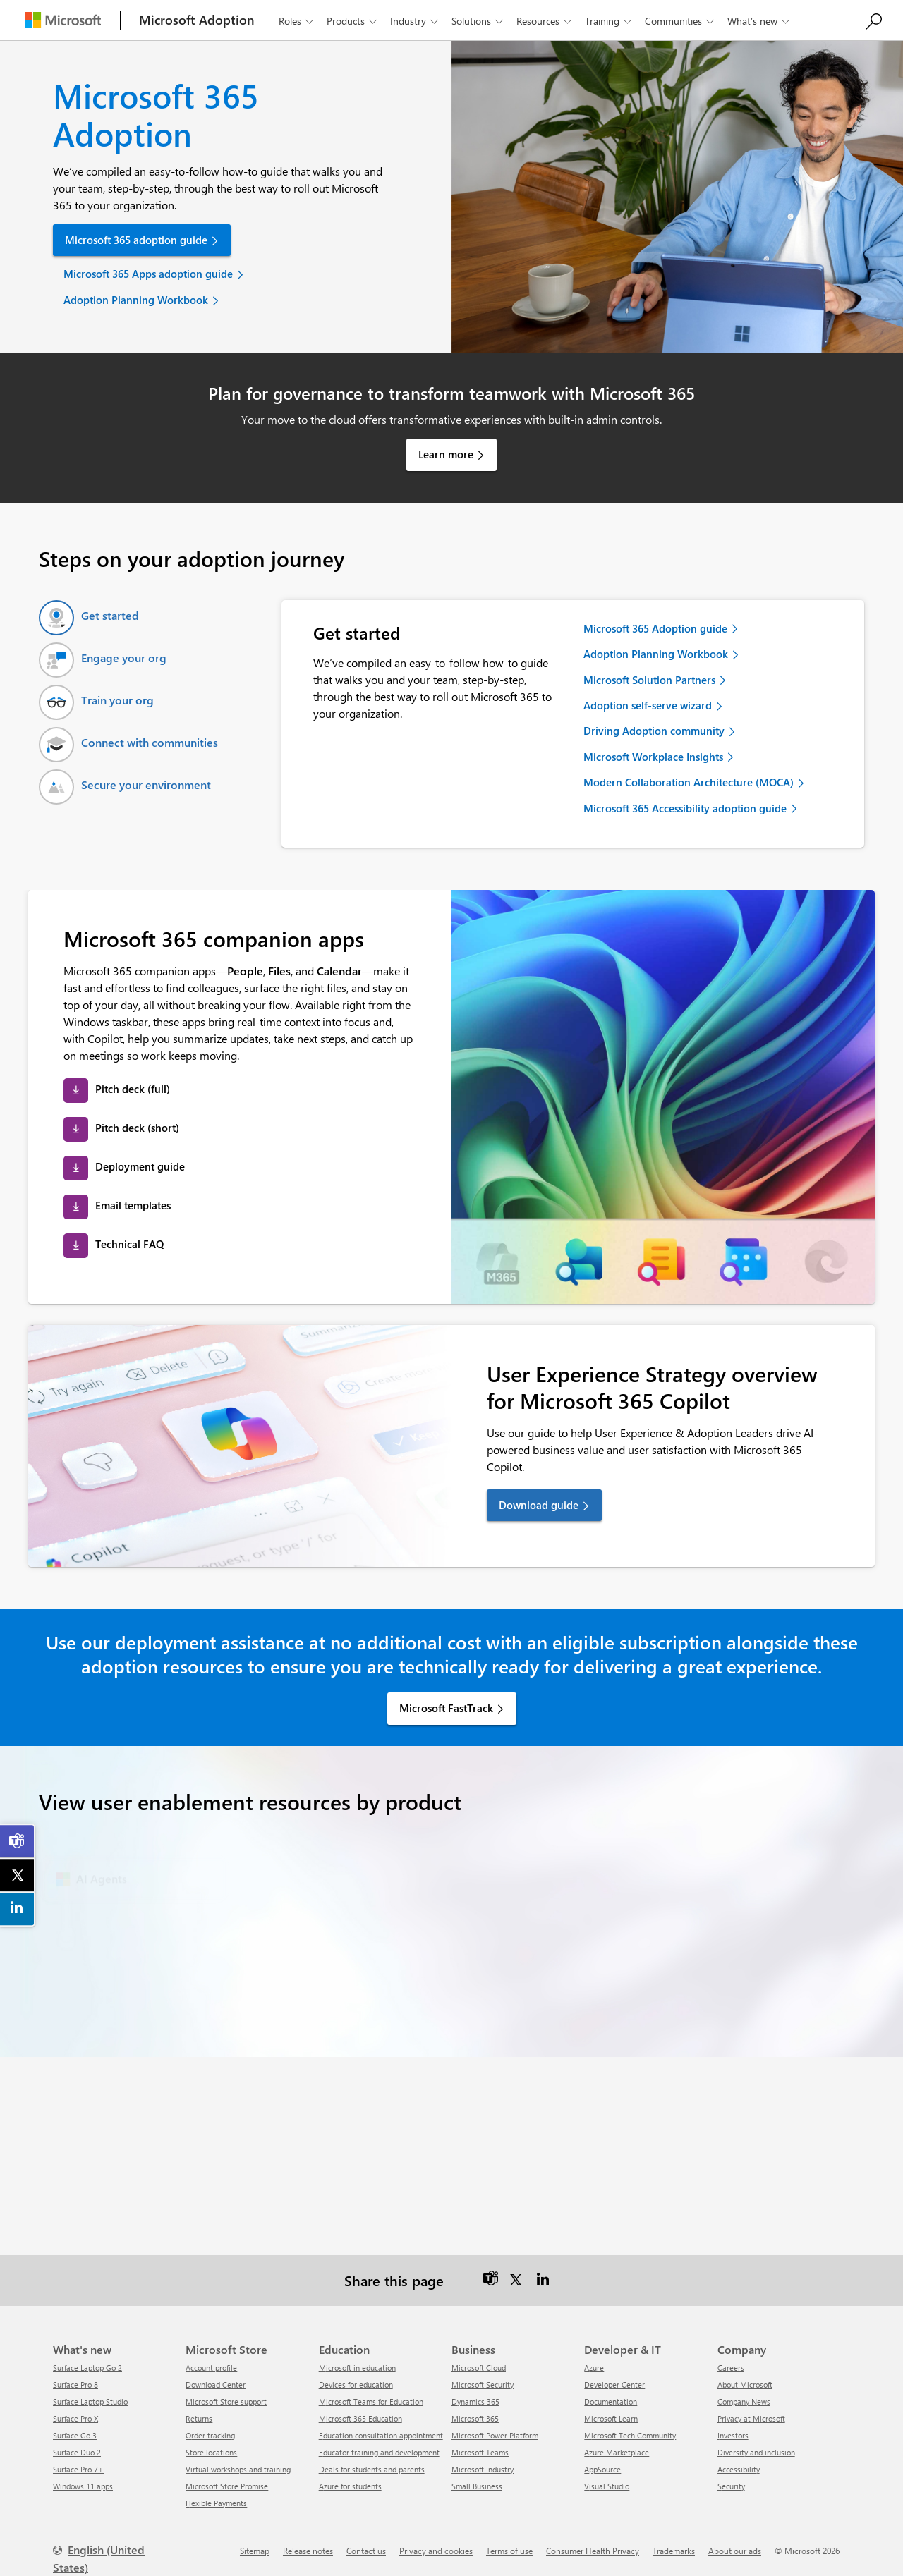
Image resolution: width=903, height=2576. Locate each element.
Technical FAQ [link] (129, 1244)
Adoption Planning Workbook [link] (135, 300)
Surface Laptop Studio (90, 2401)
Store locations (211, 2452)
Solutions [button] (479, 21)
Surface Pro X (75, 2418)
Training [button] (609, 21)
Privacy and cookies (436, 2550)
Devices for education (356, 2384)
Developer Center (614, 2384)
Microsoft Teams (480, 2452)
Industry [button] (415, 21)
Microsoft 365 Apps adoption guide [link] (148, 274)
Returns (199, 2418)
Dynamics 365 (475, 2401)
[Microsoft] (62, 20)
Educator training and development (379, 2452)
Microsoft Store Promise (227, 2486)
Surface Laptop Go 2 (87, 2367)
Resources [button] (545, 21)
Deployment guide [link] (140, 1166)
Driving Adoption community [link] (654, 731)
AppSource (602, 2469)
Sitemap (254, 2550)
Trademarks (674, 2550)
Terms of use (509, 2550)
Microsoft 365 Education (360, 2418)
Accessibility (738, 2469)
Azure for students (350, 2486)
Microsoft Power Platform (495, 2435)
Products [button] (353, 21)
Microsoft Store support (226, 2401)
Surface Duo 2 (77, 2452)
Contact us (366, 2550)
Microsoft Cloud (479, 2367)
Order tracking (210, 2435)
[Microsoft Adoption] (196, 20)
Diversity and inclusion (756, 2452)
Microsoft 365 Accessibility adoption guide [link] (685, 808)
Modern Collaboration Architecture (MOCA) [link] (688, 782)
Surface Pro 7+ (78, 2469)
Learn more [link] (445, 454)
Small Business (477, 2486)
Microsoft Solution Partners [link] (649, 680)
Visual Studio (606, 2486)
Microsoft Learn (611, 2418)
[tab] (89, 617)
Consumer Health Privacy (592, 2550)
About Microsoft (744, 2384)
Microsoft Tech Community (630, 2435)
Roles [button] (297, 21)
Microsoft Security (483, 2384)
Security (731, 2486)
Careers (730, 2367)
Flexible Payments (216, 2503)
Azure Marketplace (616, 2452)
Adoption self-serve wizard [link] (647, 705)
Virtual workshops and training (238, 2469)
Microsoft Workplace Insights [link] (653, 757)
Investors (733, 2435)
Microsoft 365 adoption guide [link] (136, 240)
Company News (743, 2401)
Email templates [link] (133, 1205)
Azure (594, 2367)
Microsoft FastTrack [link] (446, 1708)
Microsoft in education (357, 2367)
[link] (17, 1841)
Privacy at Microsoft (751, 2418)
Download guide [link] (538, 1505)
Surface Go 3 (75, 2435)
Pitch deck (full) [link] (132, 1089)
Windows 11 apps (83, 2486)
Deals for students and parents (372, 2469)
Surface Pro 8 (75, 2384)
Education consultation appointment (381, 2435)
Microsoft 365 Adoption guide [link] (655, 628)
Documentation (610, 2401)
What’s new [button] (759, 21)
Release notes (308, 2550)
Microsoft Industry (483, 2469)
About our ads (734, 2550)
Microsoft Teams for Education (371, 2401)
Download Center (216, 2384)
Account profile (211, 2367)
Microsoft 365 (475, 2418)
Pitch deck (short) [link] (137, 1128)
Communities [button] (681, 21)
